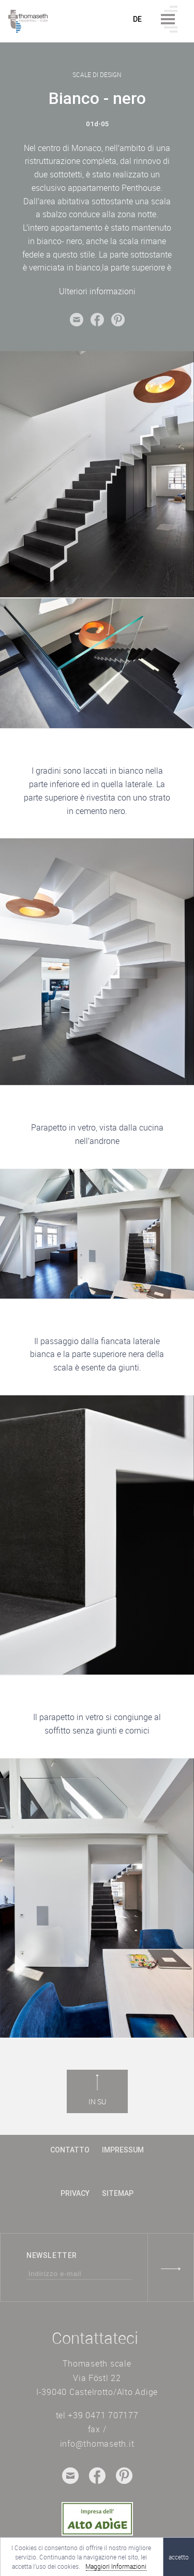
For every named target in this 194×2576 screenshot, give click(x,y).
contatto (69, 2150)
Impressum (123, 2150)
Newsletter (51, 2255)
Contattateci (95, 2337)
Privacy (75, 2193)
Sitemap (117, 2193)
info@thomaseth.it (97, 2443)
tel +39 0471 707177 (97, 2415)
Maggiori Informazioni (115, 2566)
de (137, 19)
